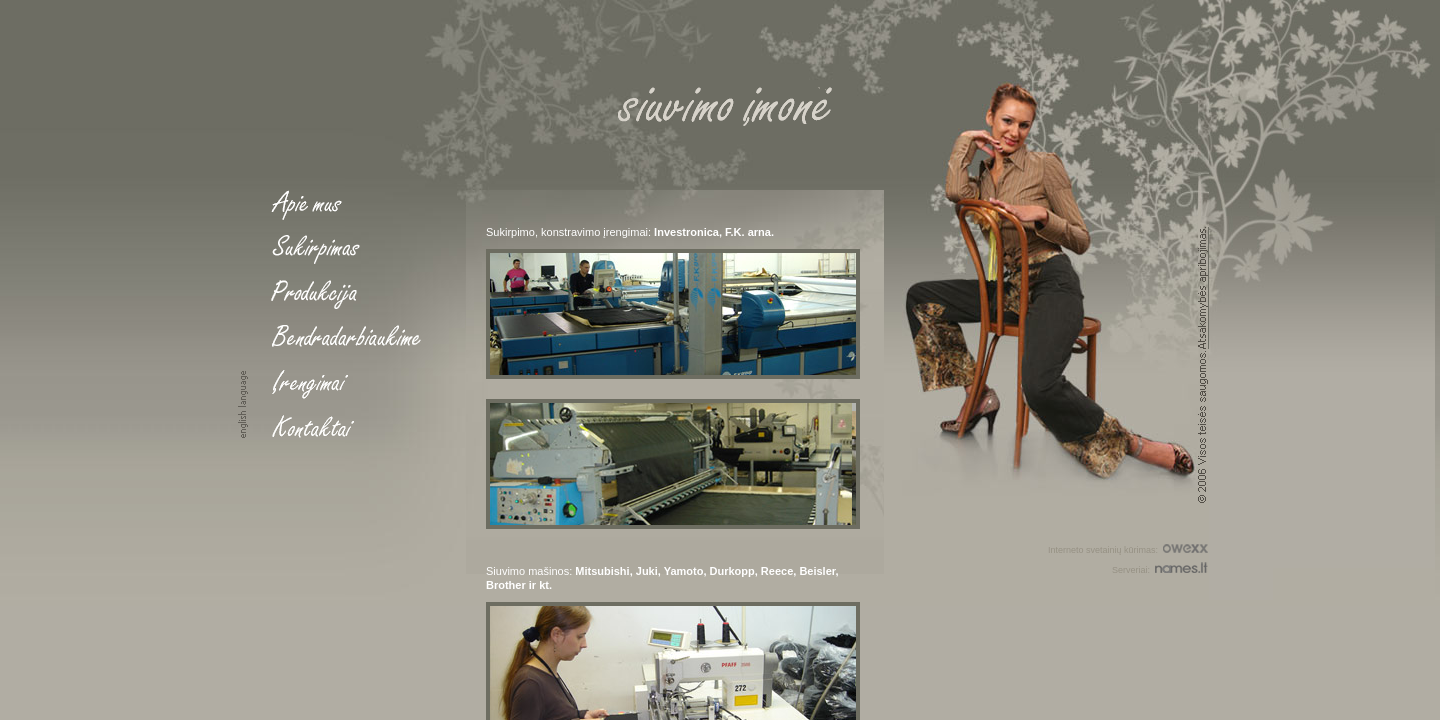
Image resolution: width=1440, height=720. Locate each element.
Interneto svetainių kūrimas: (1128, 548)
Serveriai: (1160, 568)
